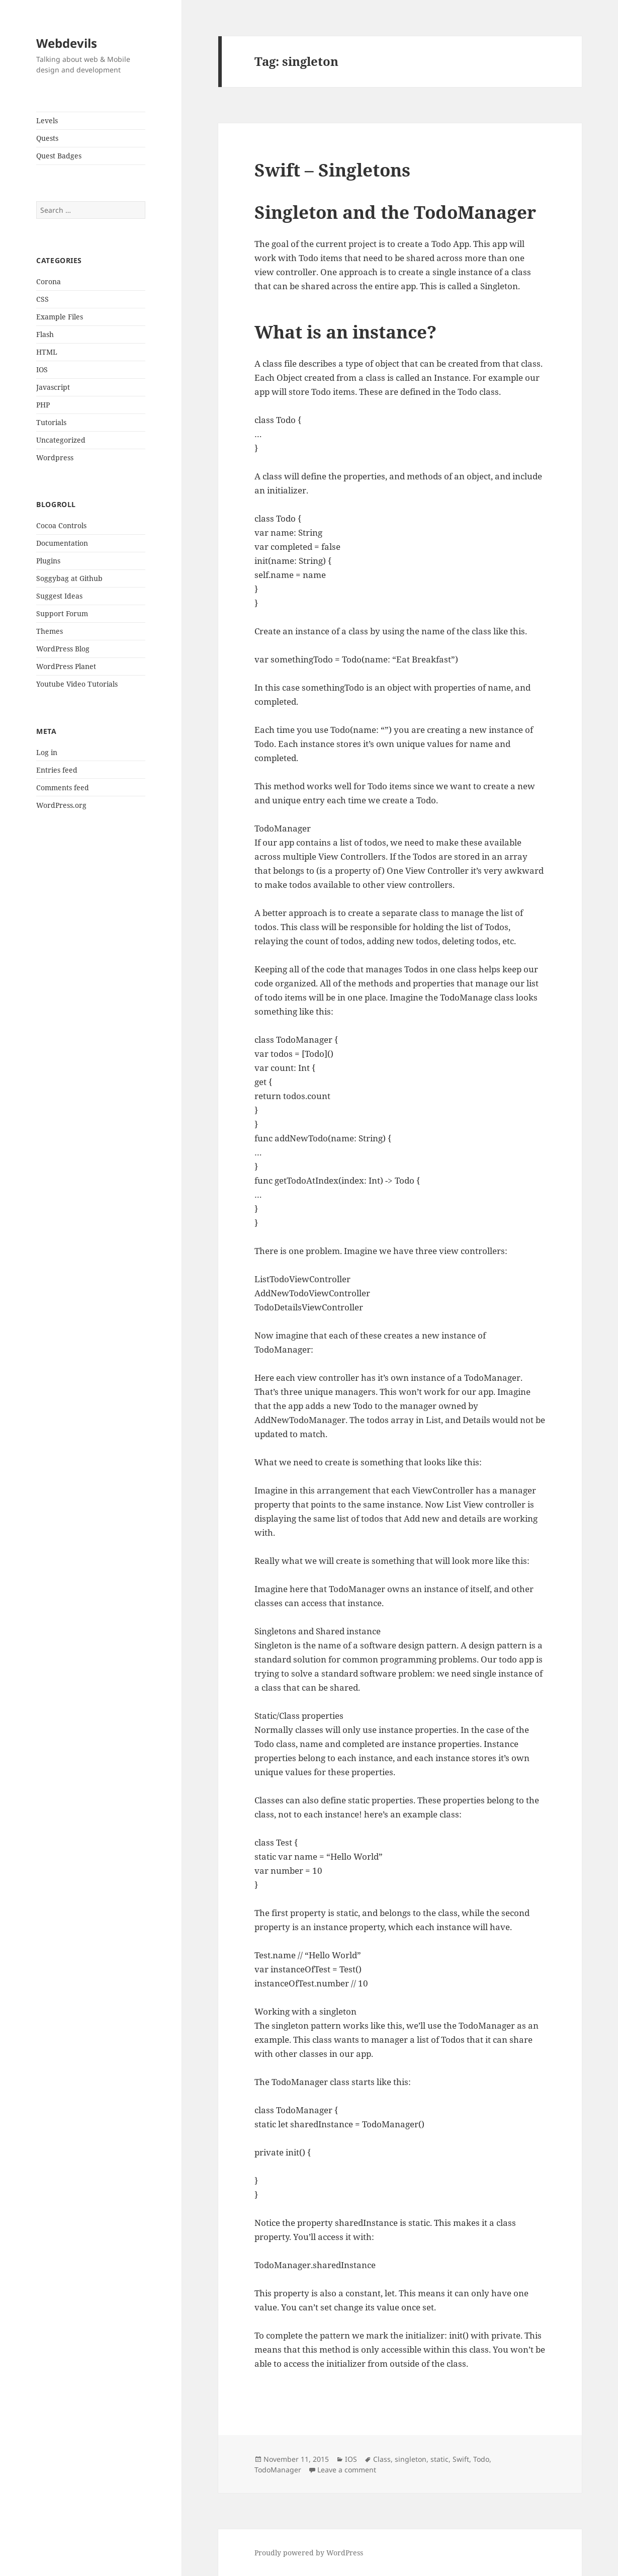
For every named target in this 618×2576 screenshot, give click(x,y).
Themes (49, 631)
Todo (481, 2459)
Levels (47, 120)
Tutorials (51, 422)
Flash (45, 334)
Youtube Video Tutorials (77, 684)
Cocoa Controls (61, 525)
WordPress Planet (66, 666)
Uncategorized (60, 440)
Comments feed (62, 787)
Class (382, 2459)
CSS (42, 299)
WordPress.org (61, 805)
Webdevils (66, 43)
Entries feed (56, 770)
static (439, 2459)
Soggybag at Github (69, 578)
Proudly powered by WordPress (308, 2552)
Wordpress (54, 457)
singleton (410, 2459)
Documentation (62, 543)
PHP (43, 404)
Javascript (53, 387)
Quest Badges (58, 155)
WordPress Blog (63, 648)
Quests (47, 138)
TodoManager (277, 2469)
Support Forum (62, 613)
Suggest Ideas (59, 596)
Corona (48, 281)
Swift (461, 2459)
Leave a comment (346, 2469)
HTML (46, 352)
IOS (42, 369)
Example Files (59, 316)
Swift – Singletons (332, 170)
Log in (46, 752)
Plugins (48, 560)
